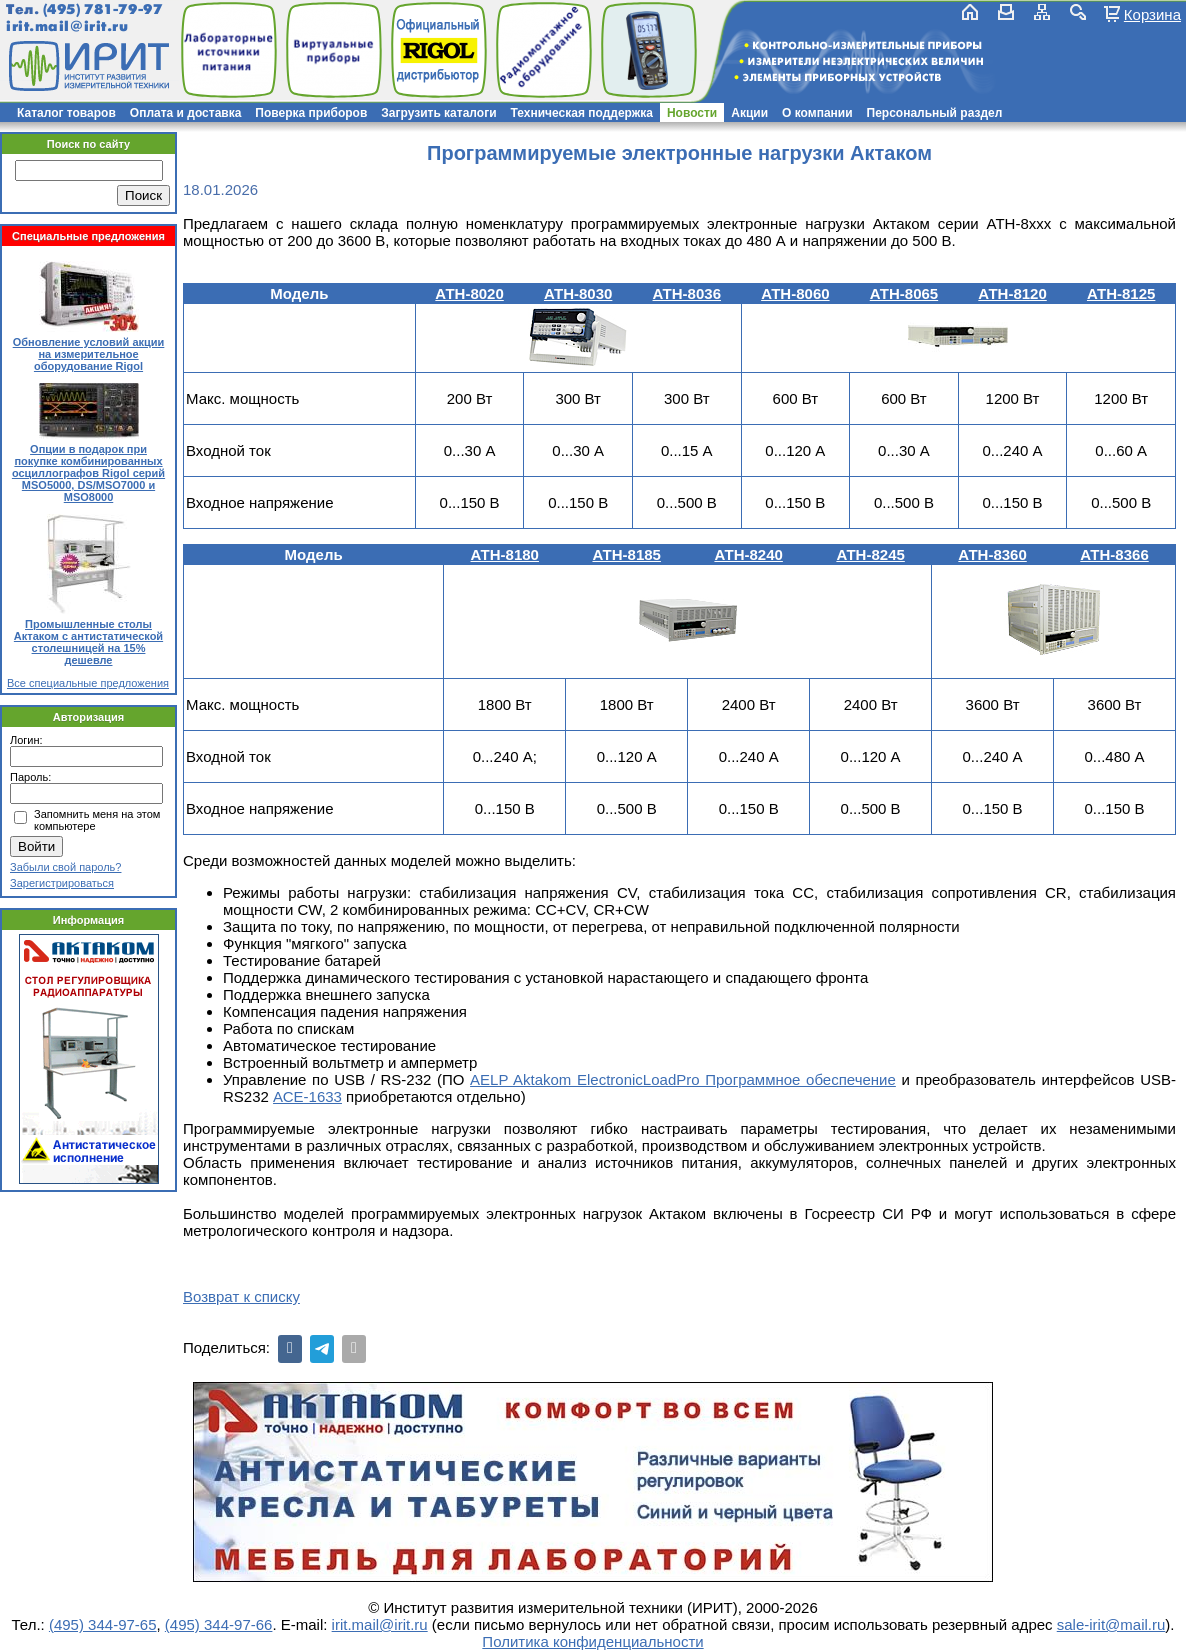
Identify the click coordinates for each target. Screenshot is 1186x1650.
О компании (817, 113)
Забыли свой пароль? (65, 867)
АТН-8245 (870, 554)
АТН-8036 (687, 293)
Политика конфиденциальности (592, 1641)
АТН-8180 (505, 554)
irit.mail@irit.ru (67, 26)
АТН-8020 (469, 293)
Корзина (1152, 14)
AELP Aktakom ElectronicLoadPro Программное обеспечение (683, 1079)
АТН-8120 (1012, 293)
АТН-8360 (992, 554)
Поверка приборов (311, 113)
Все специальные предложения (88, 683)
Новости (692, 113)
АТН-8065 (904, 293)
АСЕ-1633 (307, 1096)
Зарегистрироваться (62, 883)
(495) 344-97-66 (219, 1624)
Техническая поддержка (582, 113)
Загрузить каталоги (438, 113)
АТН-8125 (1121, 293)
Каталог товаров (66, 113)
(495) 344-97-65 (103, 1624)
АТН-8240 (748, 554)
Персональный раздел (935, 113)
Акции (749, 113)
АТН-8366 (1114, 554)
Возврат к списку (241, 1296)
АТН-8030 (578, 293)
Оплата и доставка (186, 113)
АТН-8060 (795, 293)
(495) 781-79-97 (102, 9)
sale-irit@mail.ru (1111, 1624)
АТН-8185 (626, 554)
